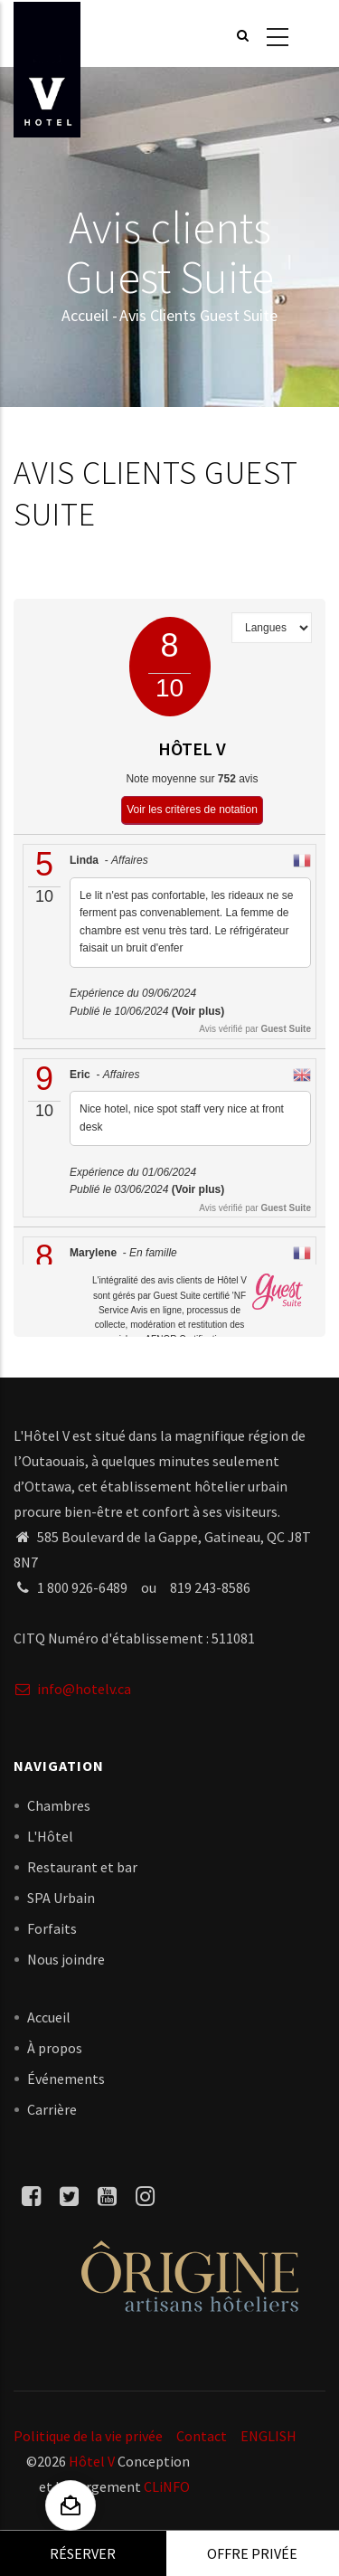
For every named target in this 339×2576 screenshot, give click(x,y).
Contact (201, 2436)
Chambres (58, 1805)
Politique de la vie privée (88, 2436)
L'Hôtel (50, 1836)
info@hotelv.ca (72, 1689)
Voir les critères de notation (192, 809)
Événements (66, 2078)
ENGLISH (268, 2436)
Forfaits (52, 1928)
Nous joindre (66, 1959)
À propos (54, 2048)
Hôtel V (92, 2461)
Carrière (52, 2109)
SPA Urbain (61, 1898)
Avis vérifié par (255, 1029)
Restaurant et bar (82, 1867)
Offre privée (252, 2553)
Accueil (84, 315)
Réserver (83, 2553)
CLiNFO (165, 2486)
